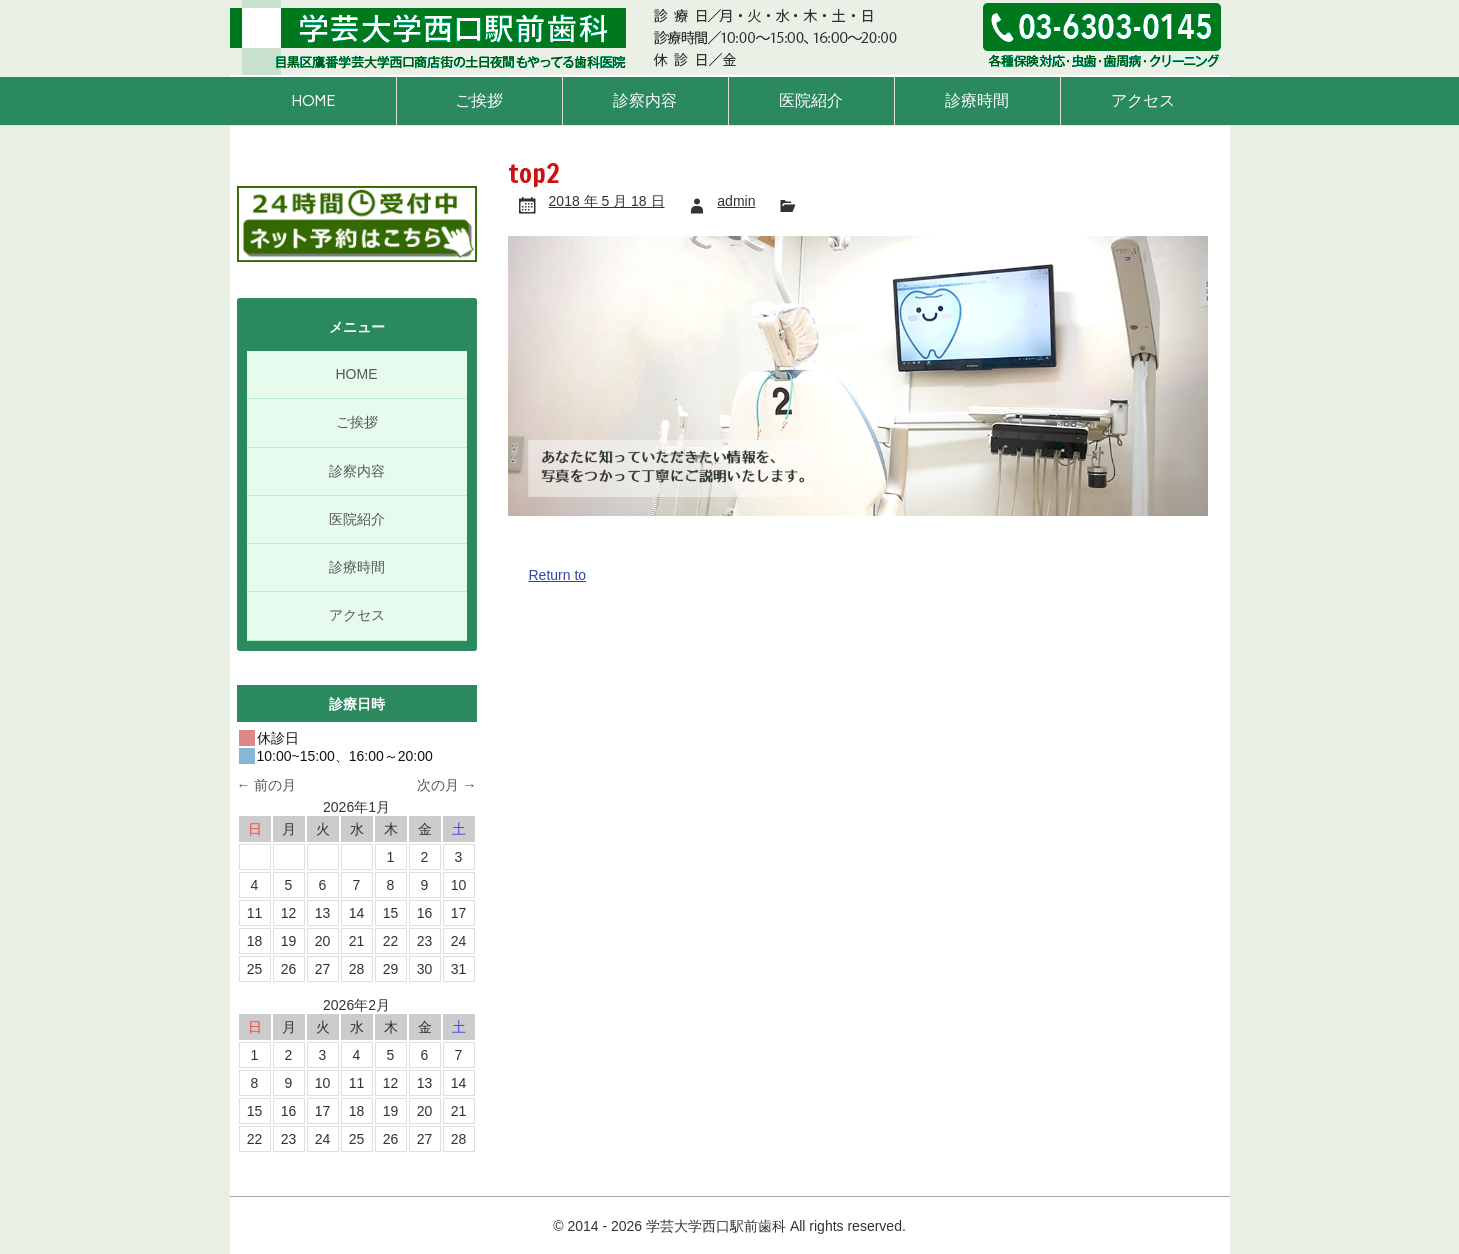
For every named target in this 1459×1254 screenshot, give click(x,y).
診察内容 (645, 100)
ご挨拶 (479, 100)
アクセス (1143, 100)
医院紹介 (811, 100)
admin (736, 201)
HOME (313, 100)
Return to (558, 575)
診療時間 (977, 100)
